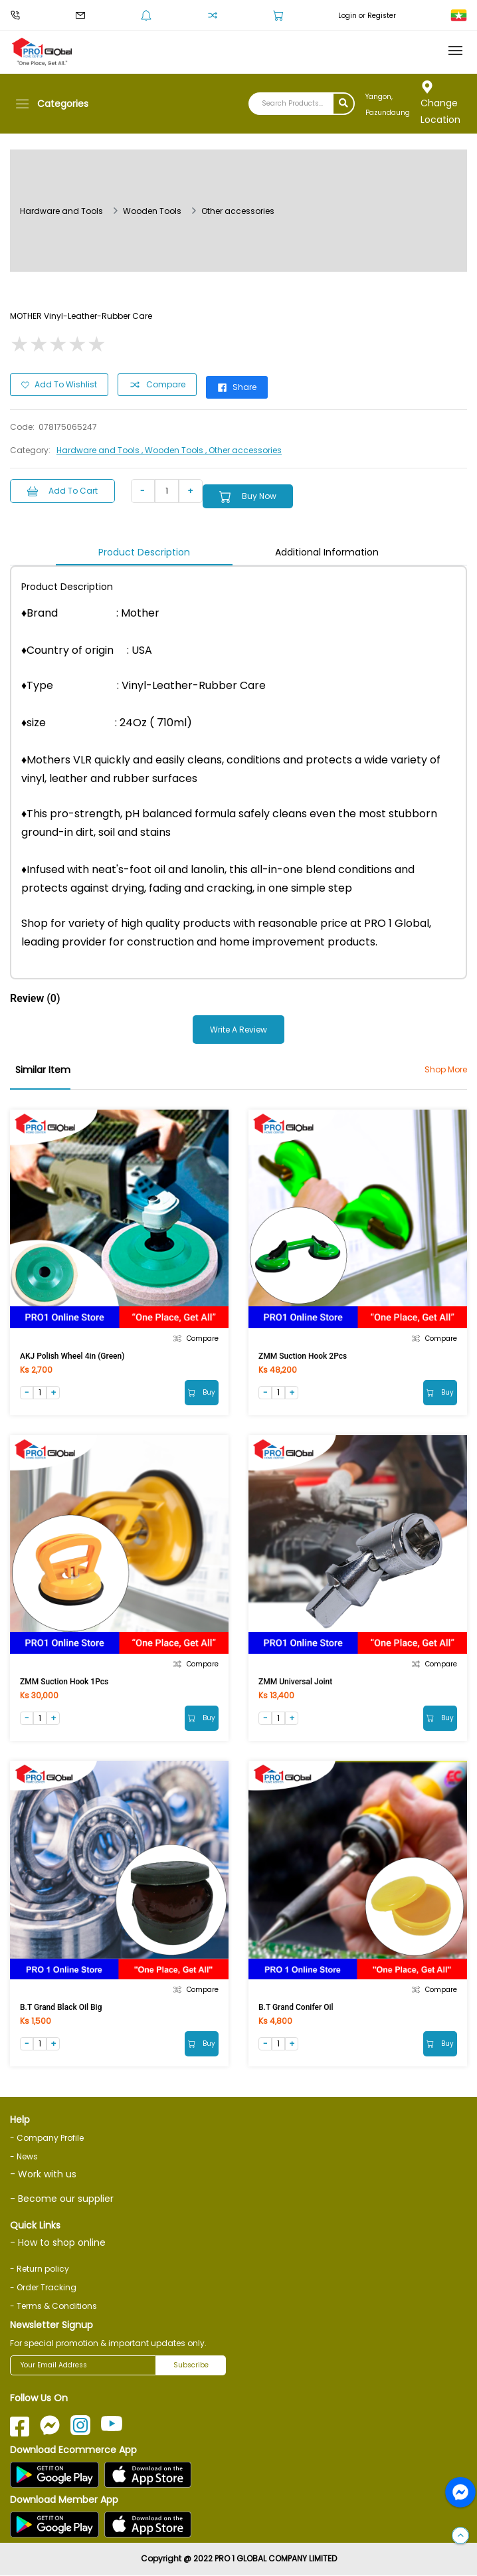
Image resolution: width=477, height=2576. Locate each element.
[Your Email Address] (83, 2366)
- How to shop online (58, 2243)
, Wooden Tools (173, 450)
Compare (157, 385)
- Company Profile (47, 2137)
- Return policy (39, 2269)
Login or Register (367, 16)
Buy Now (248, 496)
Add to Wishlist (59, 384)
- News (24, 2156)
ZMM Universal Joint (295, 1681)
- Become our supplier (62, 2199)
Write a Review (238, 1029)
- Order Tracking (43, 2288)
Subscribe (191, 2366)
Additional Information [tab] (327, 552)
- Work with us (43, 2174)
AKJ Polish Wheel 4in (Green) (72, 1356)
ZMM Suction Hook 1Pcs (64, 1681)
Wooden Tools (152, 211)
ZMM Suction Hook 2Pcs (302, 1356)
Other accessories (237, 211)
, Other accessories (243, 450)
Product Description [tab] (144, 552)
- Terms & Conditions (53, 2306)
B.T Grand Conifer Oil (296, 2007)
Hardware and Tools (61, 211)
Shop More (446, 1069)
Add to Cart (62, 490)
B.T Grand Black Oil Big (61, 2007)
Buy (201, 1392)
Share (236, 387)
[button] (460, 2536)
